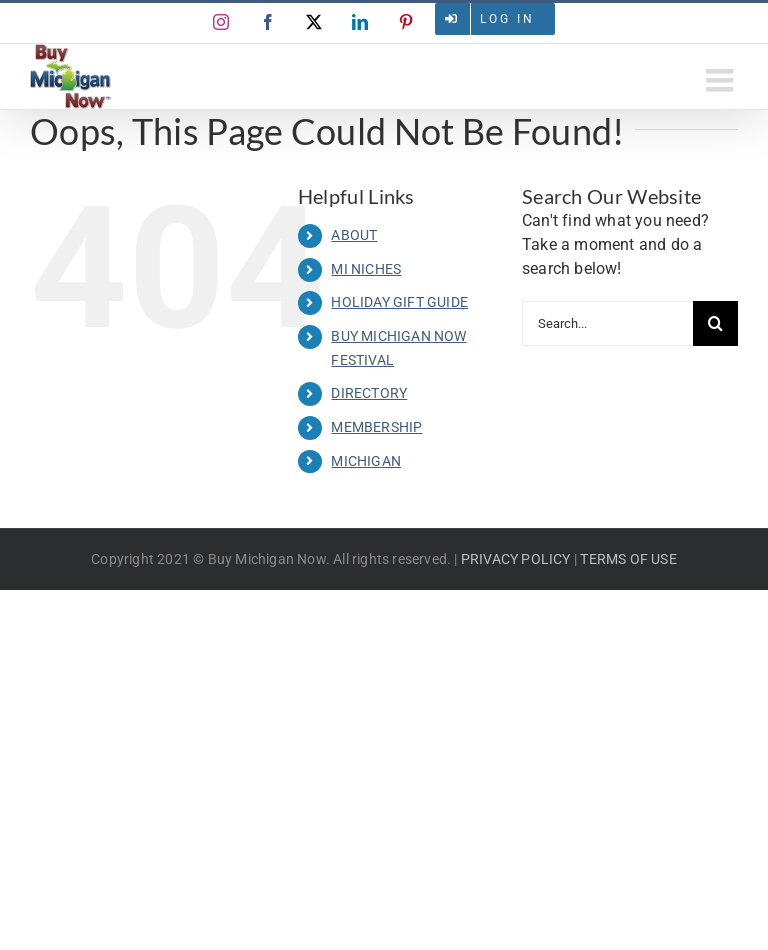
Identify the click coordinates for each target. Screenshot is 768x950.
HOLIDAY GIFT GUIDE (399, 302)
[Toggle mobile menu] (722, 80)
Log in (507, 19)
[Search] (715, 323)
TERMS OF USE (628, 559)
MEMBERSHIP (376, 427)
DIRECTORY (369, 393)
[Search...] (607, 323)
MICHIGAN (366, 461)
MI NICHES (366, 269)
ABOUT (354, 235)
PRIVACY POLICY (516, 559)
